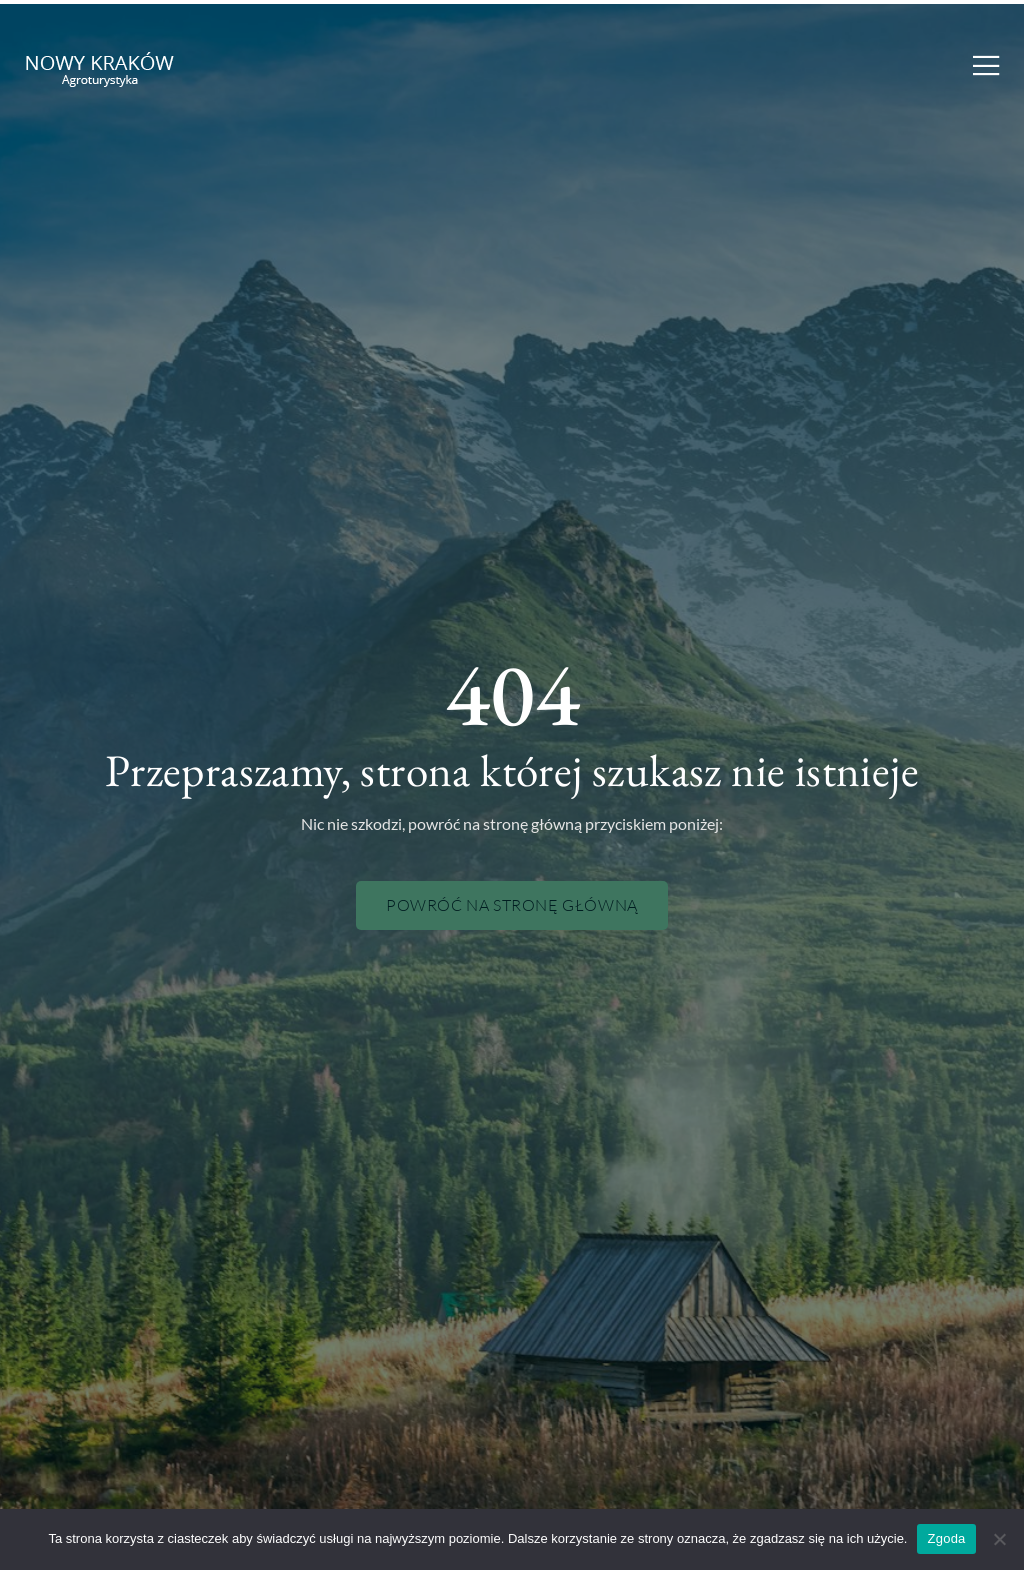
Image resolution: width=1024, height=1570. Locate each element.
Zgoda (946, 1538)
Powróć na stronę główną (512, 905)
